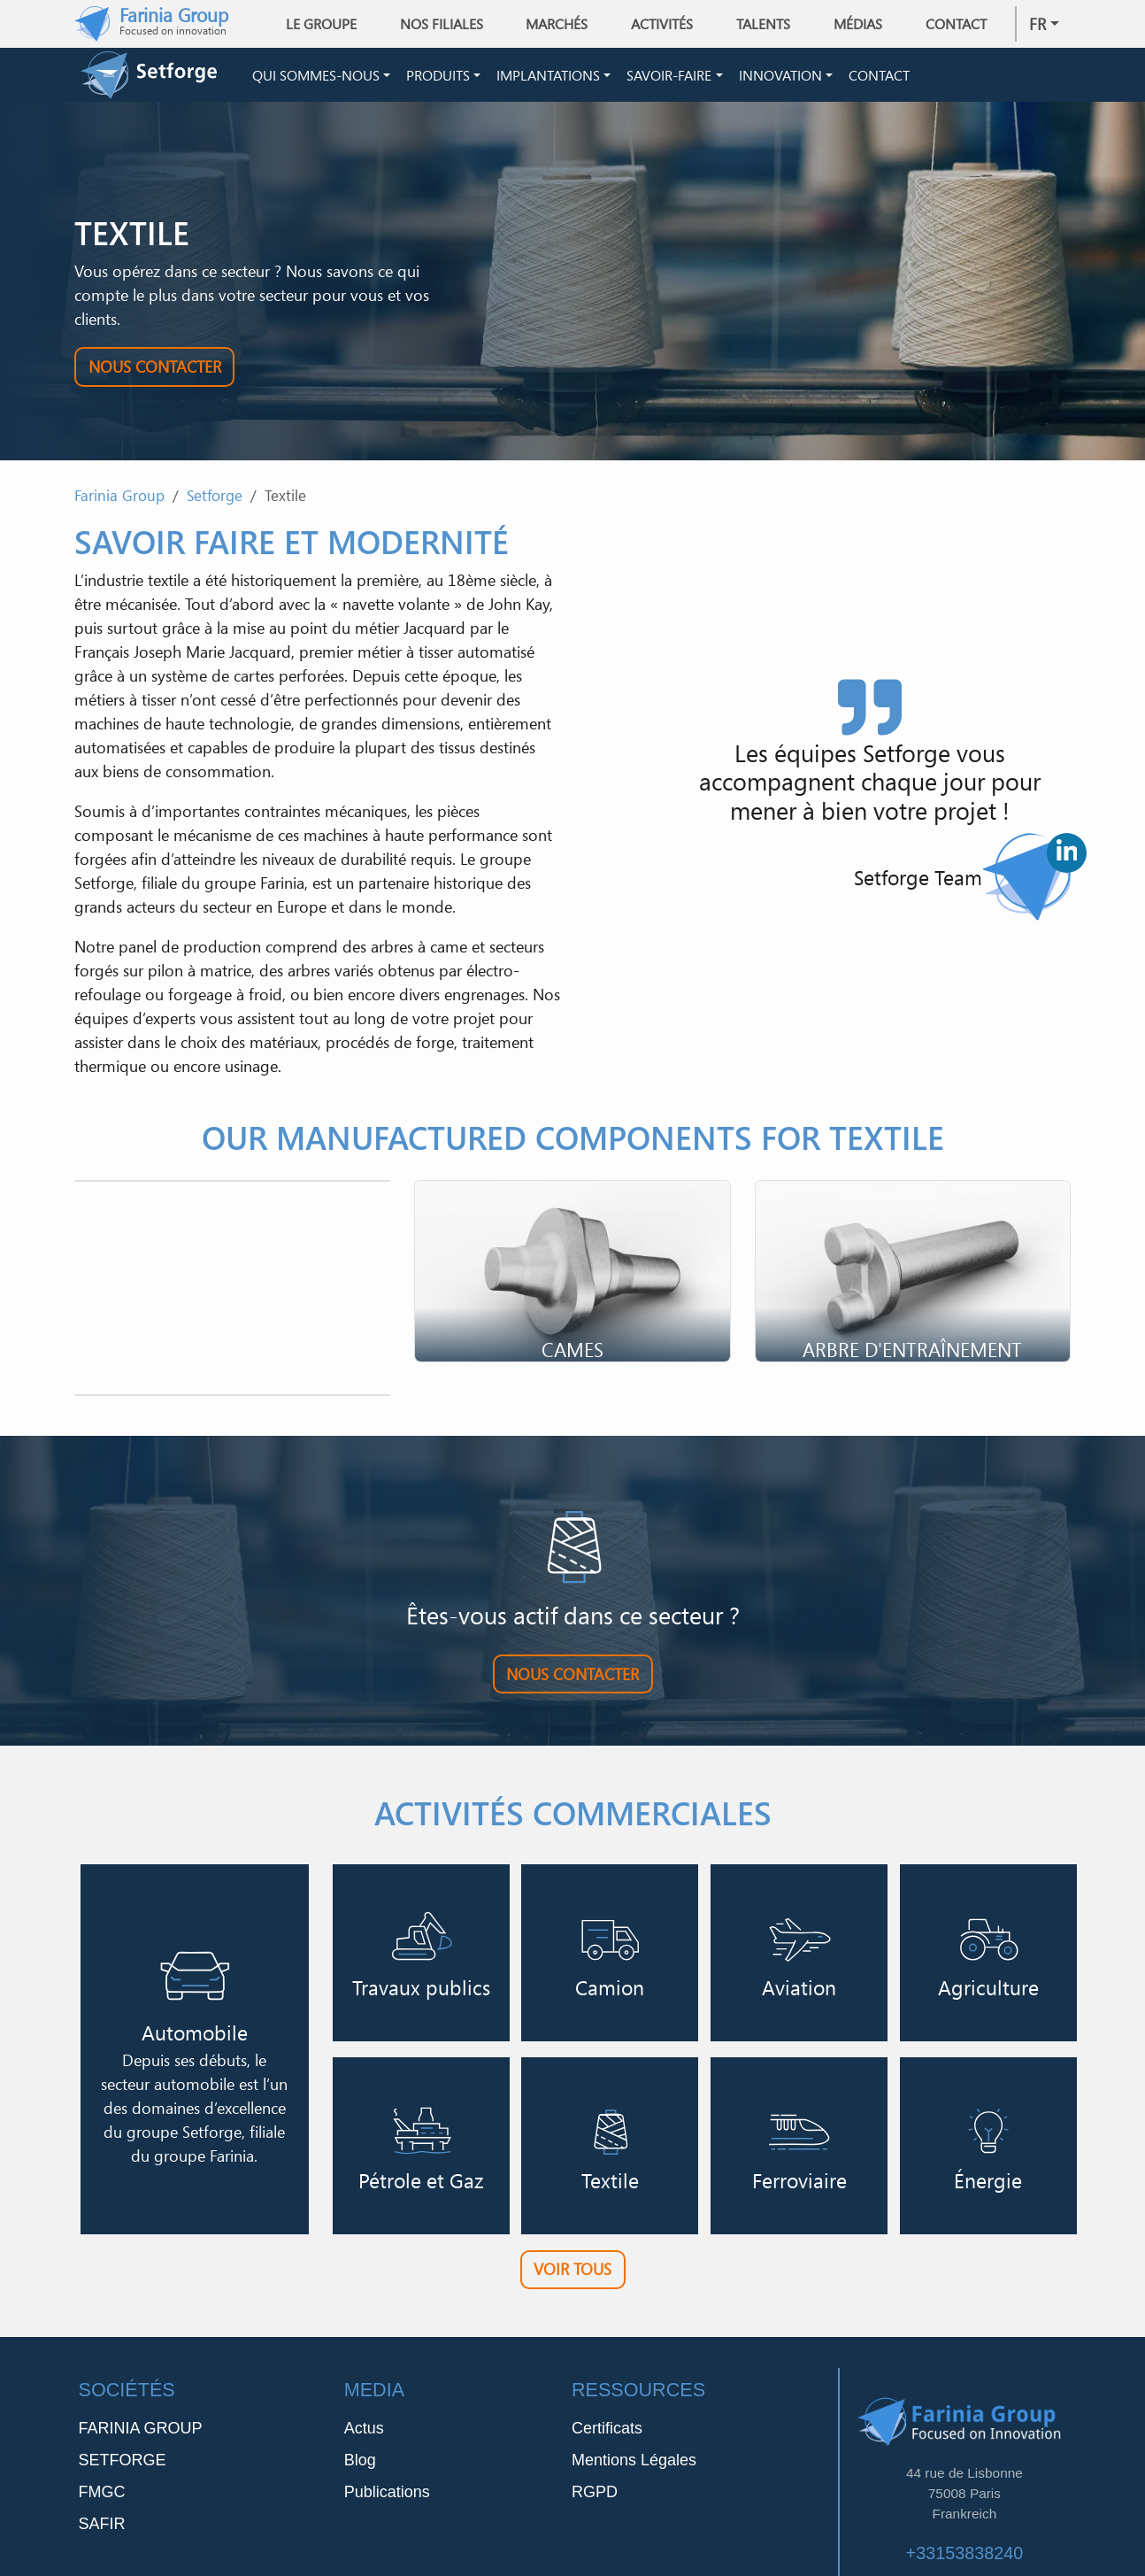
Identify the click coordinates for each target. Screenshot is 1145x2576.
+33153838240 (965, 2558)
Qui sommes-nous (316, 78)
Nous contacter (154, 371)
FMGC (102, 2498)
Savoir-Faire (668, 78)
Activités (662, 24)
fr (1037, 24)
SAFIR (102, 2530)
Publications (387, 2498)
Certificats (607, 2434)
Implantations (548, 78)
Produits (438, 78)
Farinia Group (119, 500)
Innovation (780, 78)
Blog (360, 2466)
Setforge (214, 500)
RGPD (595, 2498)
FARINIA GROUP (141, 2434)
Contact (956, 24)
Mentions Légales (634, 2466)
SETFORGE (122, 2466)
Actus (364, 2434)
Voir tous (572, 2275)
